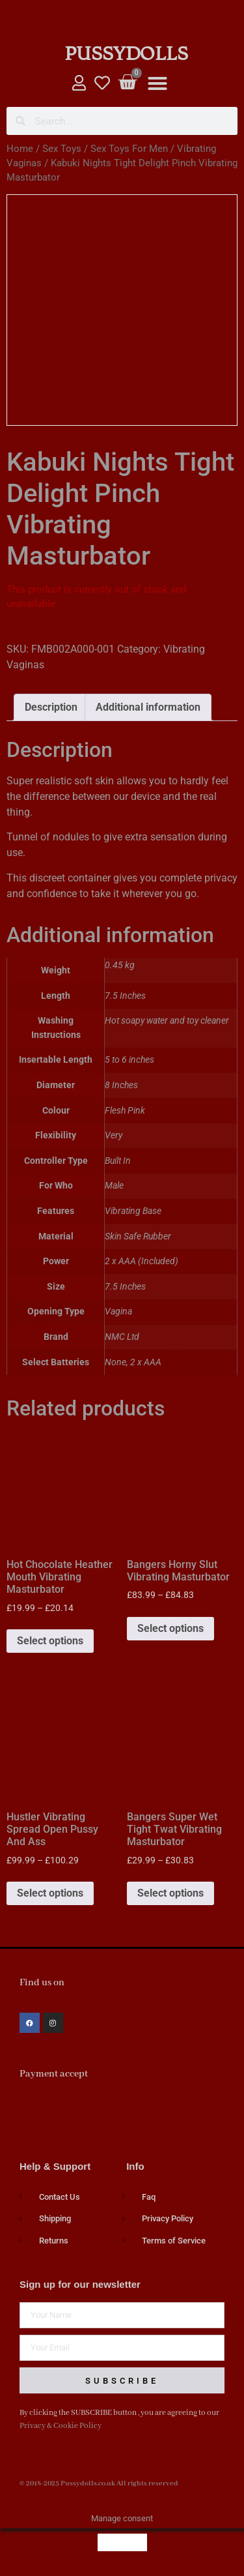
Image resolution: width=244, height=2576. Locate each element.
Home (20, 149)
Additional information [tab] (148, 707)
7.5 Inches (125, 1286)
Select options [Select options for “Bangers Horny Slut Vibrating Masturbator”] (170, 1628)
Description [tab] (51, 707)
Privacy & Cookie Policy (61, 2426)
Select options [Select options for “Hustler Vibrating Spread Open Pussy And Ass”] (50, 1893)
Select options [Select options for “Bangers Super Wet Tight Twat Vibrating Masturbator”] (170, 1893)
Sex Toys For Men (129, 149)
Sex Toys (61, 149)
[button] (157, 83)
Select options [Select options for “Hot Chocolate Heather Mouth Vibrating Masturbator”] (50, 1641)
